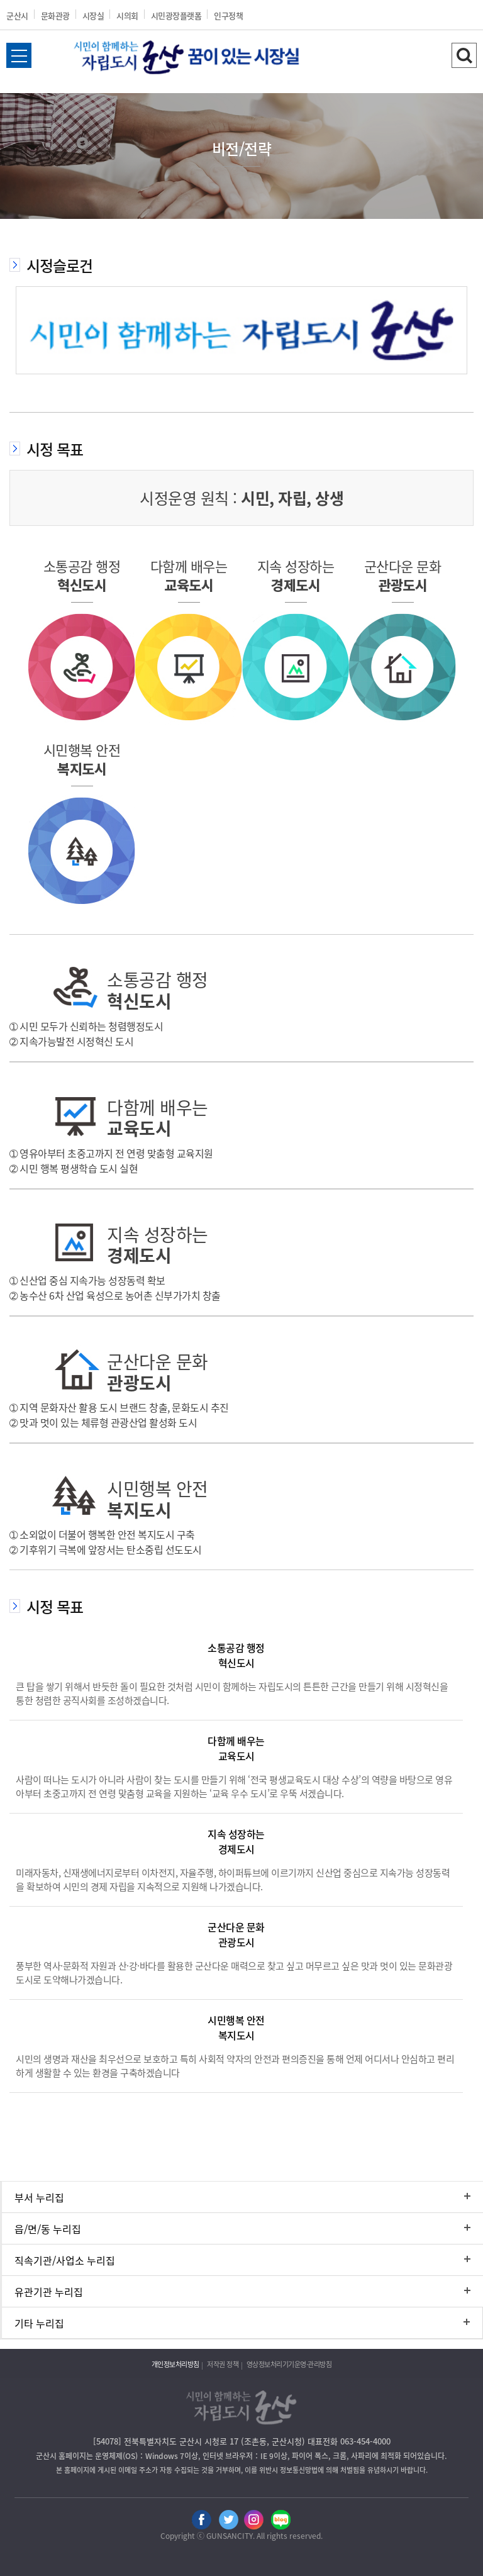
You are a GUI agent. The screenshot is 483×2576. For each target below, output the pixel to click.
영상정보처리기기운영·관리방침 (289, 2364)
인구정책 (228, 15)
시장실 (93, 15)
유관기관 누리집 (48, 2291)
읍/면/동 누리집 (47, 2228)
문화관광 (55, 15)
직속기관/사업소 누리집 (64, 2260)
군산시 (17, 15)
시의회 (127, 15)
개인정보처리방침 (175, 2364)
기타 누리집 (39, 2323)
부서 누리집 (39, 2197)
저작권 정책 (222, 2364)
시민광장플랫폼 (176, 15)
